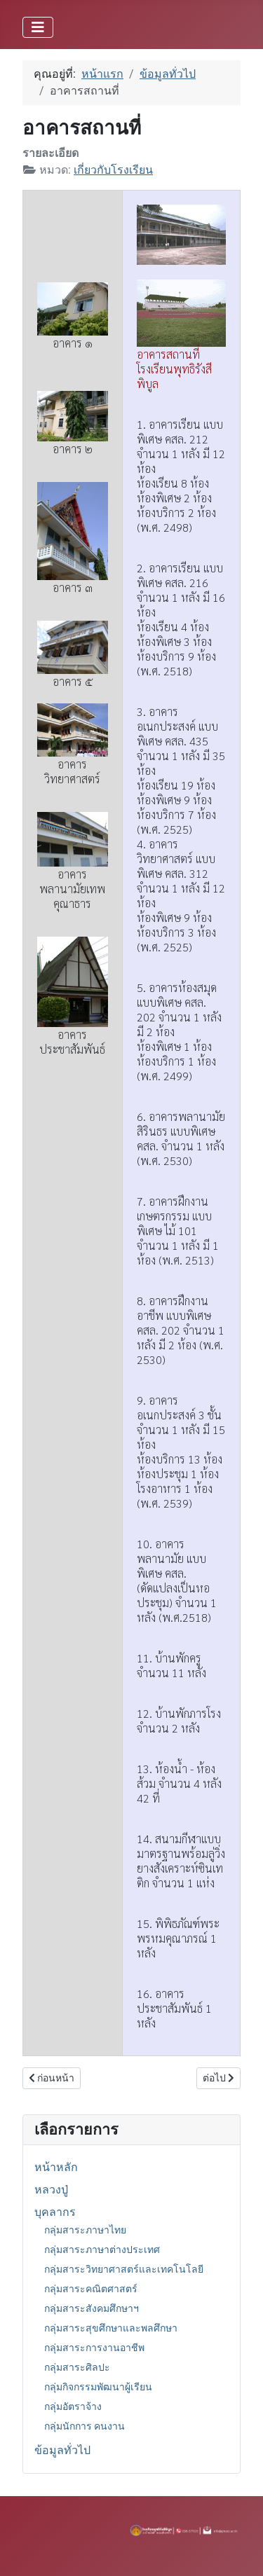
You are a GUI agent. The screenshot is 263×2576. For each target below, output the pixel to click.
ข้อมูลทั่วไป (62, 2450)
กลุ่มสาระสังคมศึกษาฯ (91, 2308)
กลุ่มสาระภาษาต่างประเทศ (102, 2249)
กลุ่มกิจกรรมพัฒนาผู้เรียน (98, 2386)
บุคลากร (55, 2212)
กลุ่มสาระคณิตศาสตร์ (90, 2288)
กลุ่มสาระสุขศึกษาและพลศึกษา (110, 2328)
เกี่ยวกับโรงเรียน (113, 170)
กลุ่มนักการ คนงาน (84, 2426)
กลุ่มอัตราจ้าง (73, 2406)
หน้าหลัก (56, 2167)
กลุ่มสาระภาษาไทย (85, 2230)
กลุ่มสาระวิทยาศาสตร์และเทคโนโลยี (123, 2269)
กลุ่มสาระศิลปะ (77, 2367)
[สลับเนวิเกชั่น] (37, 27)
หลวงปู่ (51, 2189)
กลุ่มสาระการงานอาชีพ (94, 2347)
